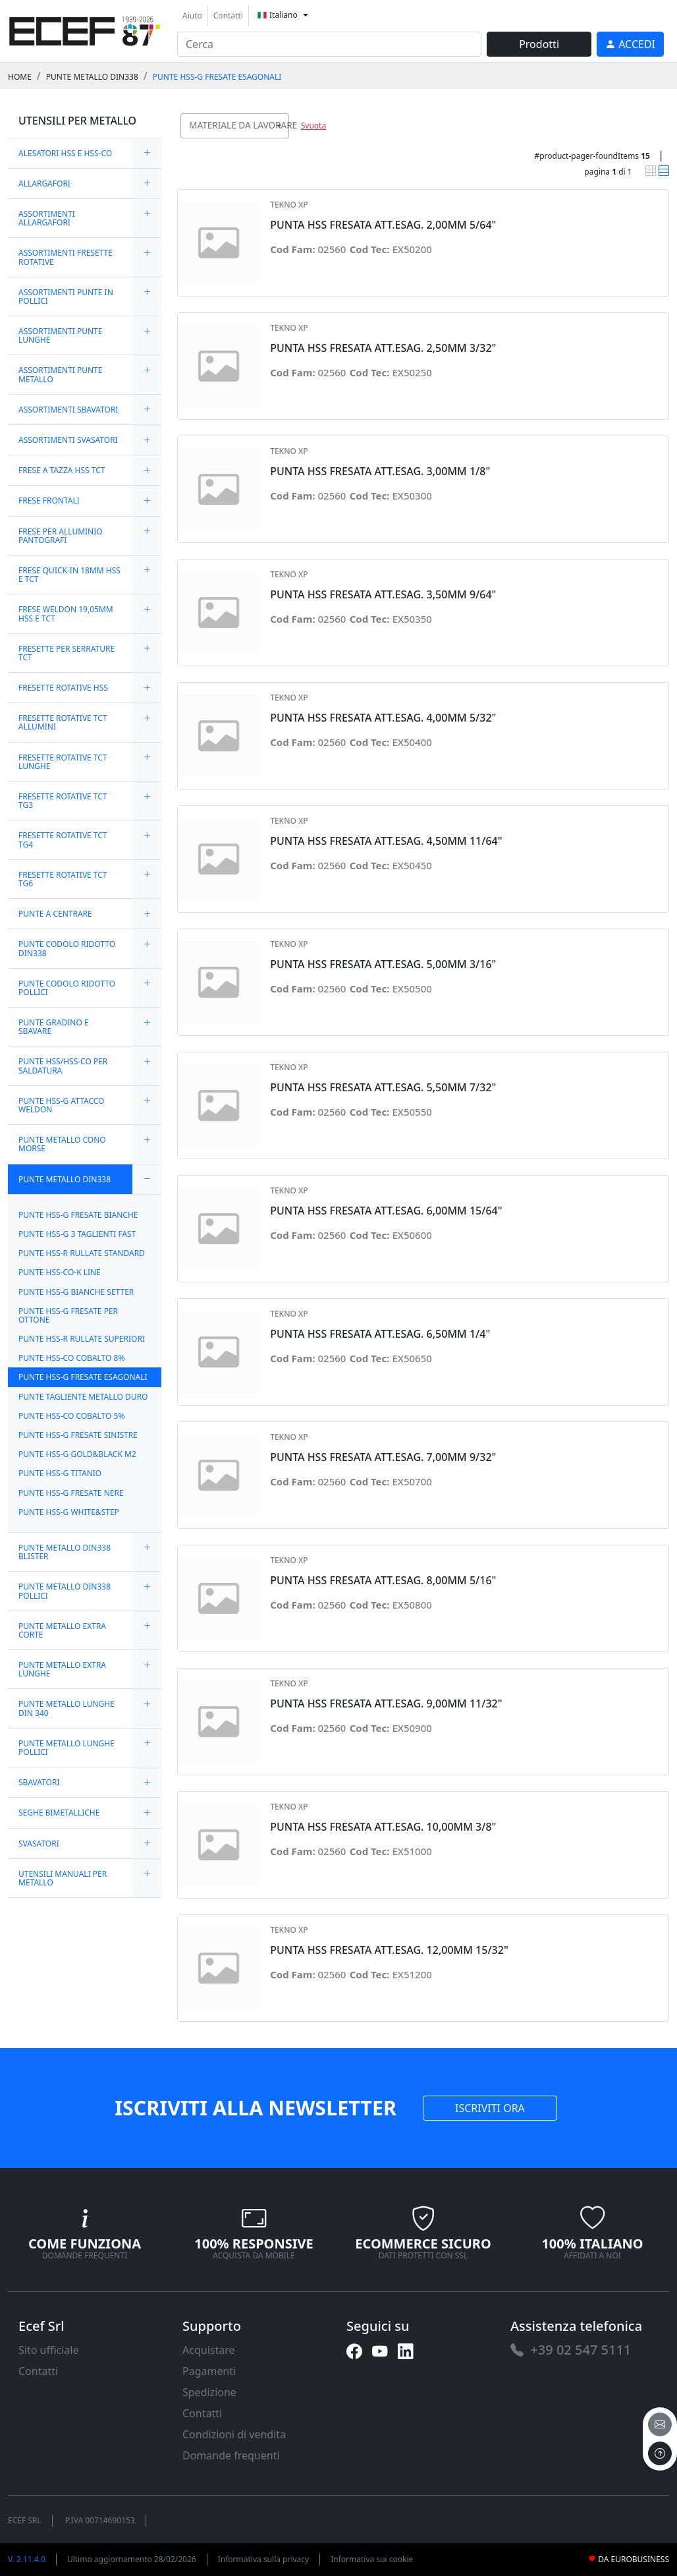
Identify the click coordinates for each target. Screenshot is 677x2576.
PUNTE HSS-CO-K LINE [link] (59, 1272)
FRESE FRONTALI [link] (49, 500)
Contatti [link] (228, 15)
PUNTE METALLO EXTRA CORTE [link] (62, 1630)
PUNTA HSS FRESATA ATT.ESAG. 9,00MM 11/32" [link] (386, 1704)
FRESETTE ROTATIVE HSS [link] (63, 687)
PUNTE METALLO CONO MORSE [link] (62, 1144)
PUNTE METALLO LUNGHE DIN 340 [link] (66, 1708)
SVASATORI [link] (38, 1843)
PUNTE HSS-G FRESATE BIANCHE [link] (78, 1214)
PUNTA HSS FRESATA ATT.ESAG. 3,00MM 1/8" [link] (380, 471)
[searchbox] (282, 142)
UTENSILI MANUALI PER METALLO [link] (62, 1878)
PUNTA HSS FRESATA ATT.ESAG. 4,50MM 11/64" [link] (386, 841)
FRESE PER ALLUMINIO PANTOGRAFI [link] (60, 536)
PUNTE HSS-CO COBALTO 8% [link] (71, 1357)
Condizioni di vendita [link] (234, 2434)
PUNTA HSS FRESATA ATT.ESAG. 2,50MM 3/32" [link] (383, 348)
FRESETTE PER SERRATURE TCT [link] (66, 653)
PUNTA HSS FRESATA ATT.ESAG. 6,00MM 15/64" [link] (386, 1211)
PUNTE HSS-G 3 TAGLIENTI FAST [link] (77, 1234)
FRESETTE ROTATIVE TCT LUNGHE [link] (62, 762)
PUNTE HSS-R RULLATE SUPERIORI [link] (81, 1338)
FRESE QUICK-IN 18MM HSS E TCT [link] (69, 575)
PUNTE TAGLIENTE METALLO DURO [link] (83, 1396)
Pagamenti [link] (209, 2371)
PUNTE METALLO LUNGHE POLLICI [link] (66, 1748)
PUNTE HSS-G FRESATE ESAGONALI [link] (217, 76)
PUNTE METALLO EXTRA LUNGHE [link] (62, 1669)
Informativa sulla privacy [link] (264, 2559)
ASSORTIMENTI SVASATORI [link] (68, 439)
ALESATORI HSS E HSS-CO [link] (65, 153)
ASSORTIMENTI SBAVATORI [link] (68, 409)
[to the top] (660, 2453)
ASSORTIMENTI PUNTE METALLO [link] (60, 374)
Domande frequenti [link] (231, 2455)
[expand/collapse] (146, 153)
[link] (84, 29)
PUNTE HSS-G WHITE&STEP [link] (68, 1512)
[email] (660, 2424)
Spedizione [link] (209, 2392)
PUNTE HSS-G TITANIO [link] (59, 1473)
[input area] (329, 44)
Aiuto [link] (192, 15)
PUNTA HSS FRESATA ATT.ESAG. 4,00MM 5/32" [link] (383, 718)
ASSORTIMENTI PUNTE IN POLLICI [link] (65, 296)
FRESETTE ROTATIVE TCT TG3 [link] (62, 801)
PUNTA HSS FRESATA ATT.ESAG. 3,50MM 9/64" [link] (383, 594)
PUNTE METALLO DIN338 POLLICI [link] (64, 1591)
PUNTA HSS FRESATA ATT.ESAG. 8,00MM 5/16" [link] (383, 1580)
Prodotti (539, 44)
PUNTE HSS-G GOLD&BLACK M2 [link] (77, 1454)
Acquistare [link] (208, 2350)
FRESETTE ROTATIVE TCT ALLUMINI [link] (62, 722)
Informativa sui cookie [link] (372, 2559)
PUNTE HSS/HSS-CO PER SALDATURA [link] (62, 1065)
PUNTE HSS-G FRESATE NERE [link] (71, 1493)
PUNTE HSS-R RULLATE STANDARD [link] (81, 1253)
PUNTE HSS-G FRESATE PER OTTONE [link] (68, 1315)
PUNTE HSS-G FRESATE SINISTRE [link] (78, 1435)
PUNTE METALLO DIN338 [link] (92, 76)
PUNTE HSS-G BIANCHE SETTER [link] (76, 1292)
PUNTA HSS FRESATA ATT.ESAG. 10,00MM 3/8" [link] (383, 1827)
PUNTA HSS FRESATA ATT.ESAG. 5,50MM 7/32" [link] (383, 1087)
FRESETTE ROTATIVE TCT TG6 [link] (62, 879)
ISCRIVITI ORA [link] (490, 2108)
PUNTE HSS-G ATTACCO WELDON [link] (61, 1105)
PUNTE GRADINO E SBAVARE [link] (53, 1027)
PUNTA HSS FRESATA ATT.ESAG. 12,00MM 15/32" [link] (389, 1950)
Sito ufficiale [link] (48, 2350)
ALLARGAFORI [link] (44, 183)
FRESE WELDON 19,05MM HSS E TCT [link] (65, 613)
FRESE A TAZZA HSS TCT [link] (61, 470)
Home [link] (20, 76)
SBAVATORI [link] (38, 1782)
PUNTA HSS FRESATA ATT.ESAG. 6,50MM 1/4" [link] (380, 1334)
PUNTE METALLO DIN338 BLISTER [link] (64, 1552)
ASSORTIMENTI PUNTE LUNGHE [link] (60, 335)
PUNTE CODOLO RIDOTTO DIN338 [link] (66, 948)
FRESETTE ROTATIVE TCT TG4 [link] (62, 839)
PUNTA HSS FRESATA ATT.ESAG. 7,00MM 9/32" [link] (383, 1457)
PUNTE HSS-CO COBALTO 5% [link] (71, 1415)
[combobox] (234, 125)
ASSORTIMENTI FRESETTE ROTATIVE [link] (65, 257)
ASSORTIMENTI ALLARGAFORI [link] (46, 218)
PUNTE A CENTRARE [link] (55, 913)
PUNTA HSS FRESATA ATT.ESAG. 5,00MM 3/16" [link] (383, 964)
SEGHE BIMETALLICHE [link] (58, 1812)
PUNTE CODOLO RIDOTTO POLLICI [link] (66, 988)
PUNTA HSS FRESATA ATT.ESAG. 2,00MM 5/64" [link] (383, 225)
